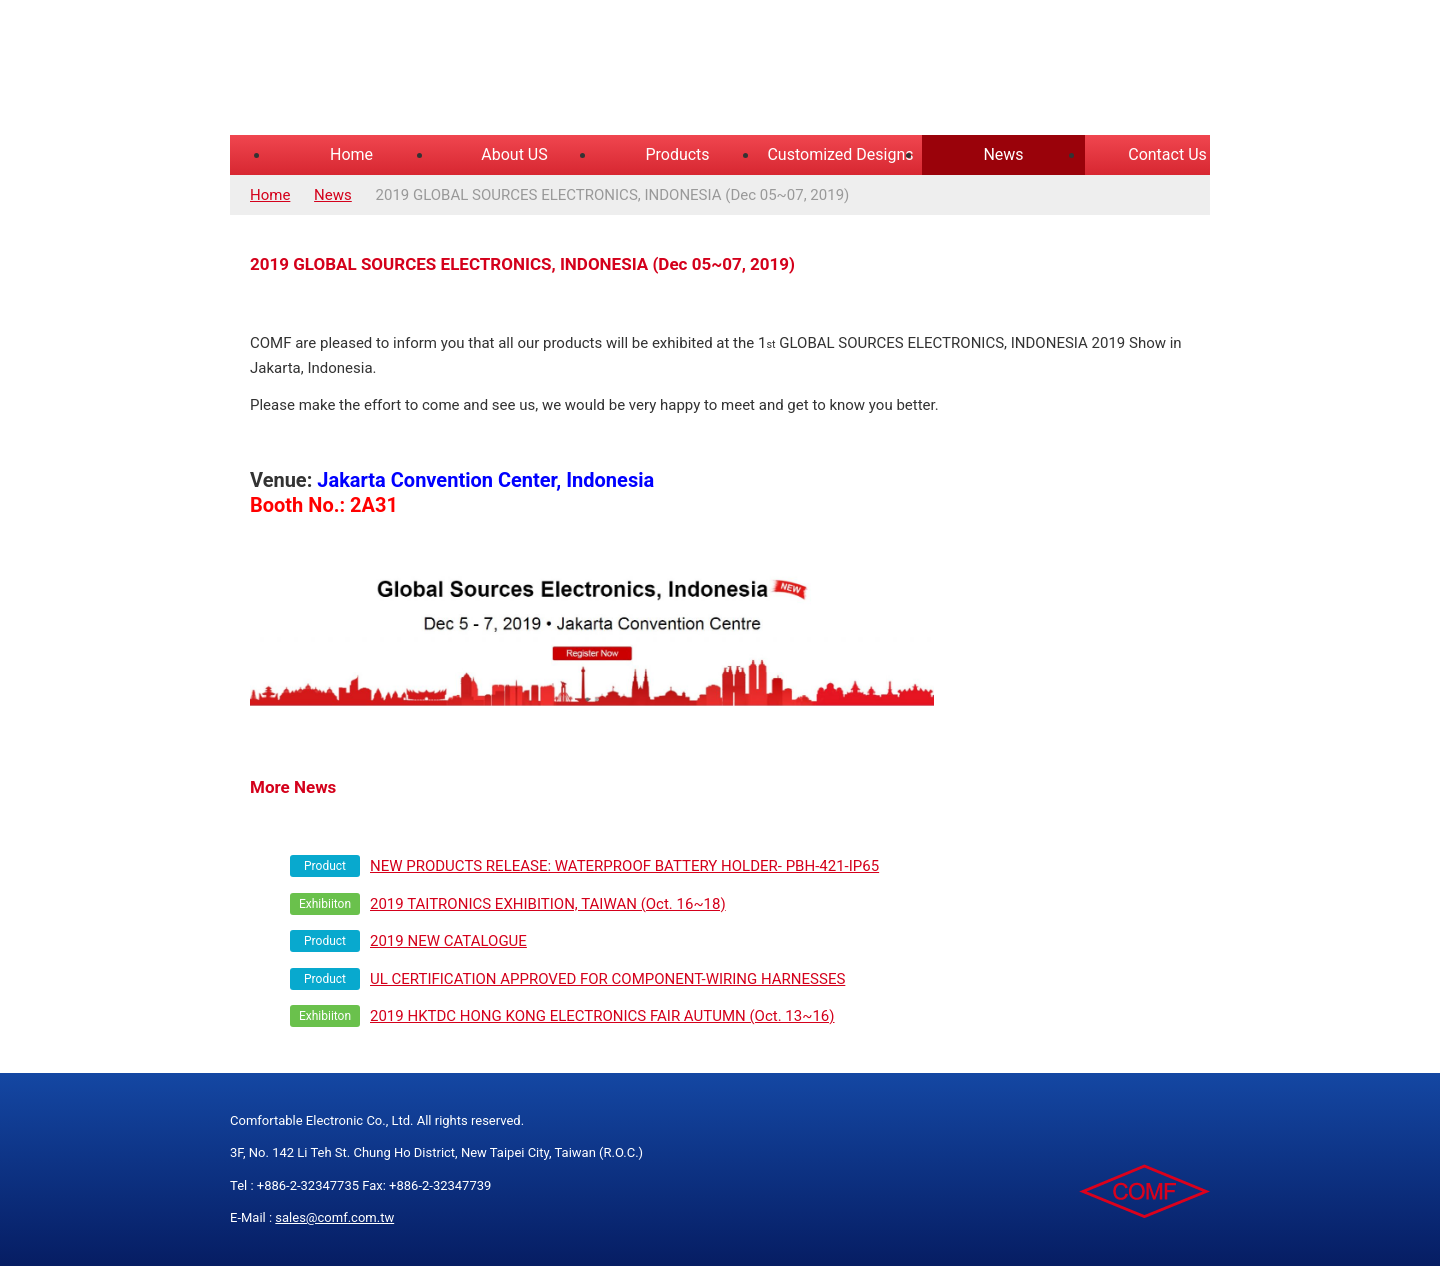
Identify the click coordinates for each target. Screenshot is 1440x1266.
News (1003, 154)
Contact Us (1167, 154)
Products (677, 154)
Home (351, 154)
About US (514, 154)
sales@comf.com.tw (334, 1217)
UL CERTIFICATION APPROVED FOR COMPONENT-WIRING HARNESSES (607, 979)
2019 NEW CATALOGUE (448, 941)
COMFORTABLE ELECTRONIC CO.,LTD (480, 70)
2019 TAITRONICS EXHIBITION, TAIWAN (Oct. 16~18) (548, 904)
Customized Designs (840, 154)
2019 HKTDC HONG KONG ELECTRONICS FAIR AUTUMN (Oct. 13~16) (602, 1016)
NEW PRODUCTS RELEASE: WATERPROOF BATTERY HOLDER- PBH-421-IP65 (624, 866)
